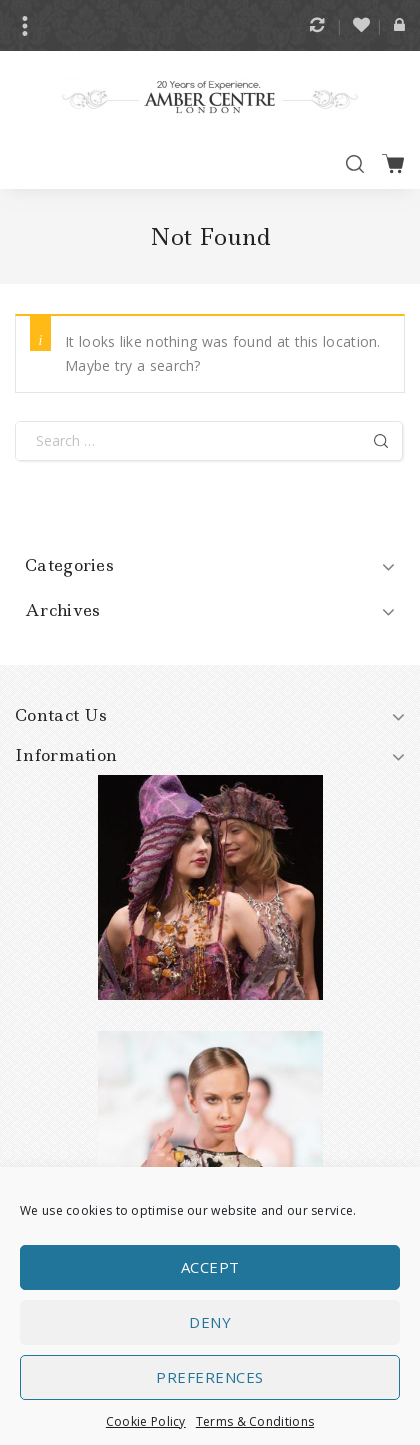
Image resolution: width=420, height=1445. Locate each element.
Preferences (210, 1385)
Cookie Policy (146, 1429)
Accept (210, 1275)
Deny (210, 1330)
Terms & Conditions (255, 1429)
